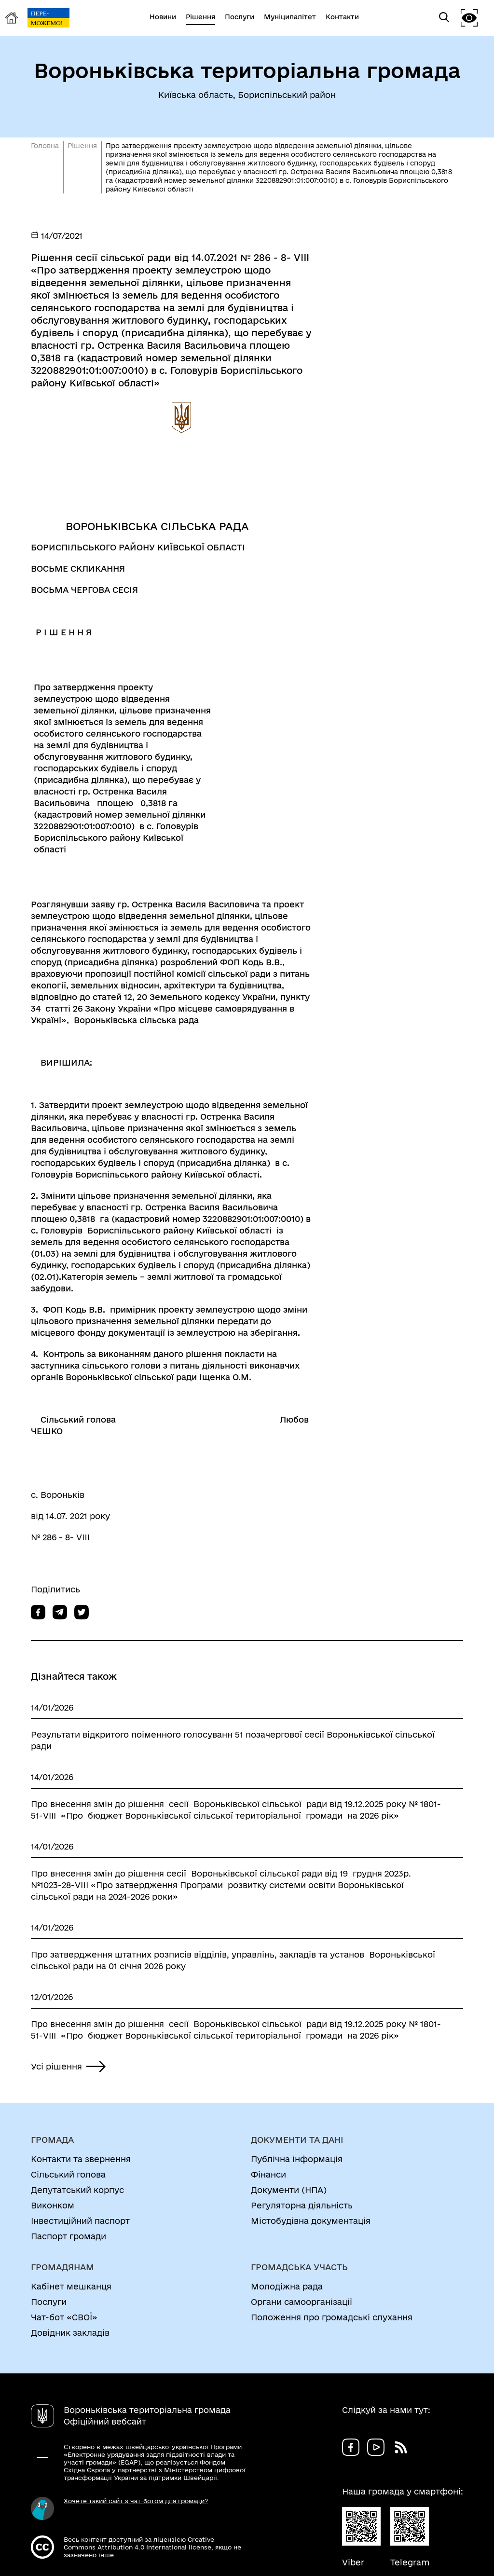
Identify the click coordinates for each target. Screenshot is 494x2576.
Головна (45, 146)
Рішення (82, 146)
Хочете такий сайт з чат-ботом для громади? (136, 2500)
